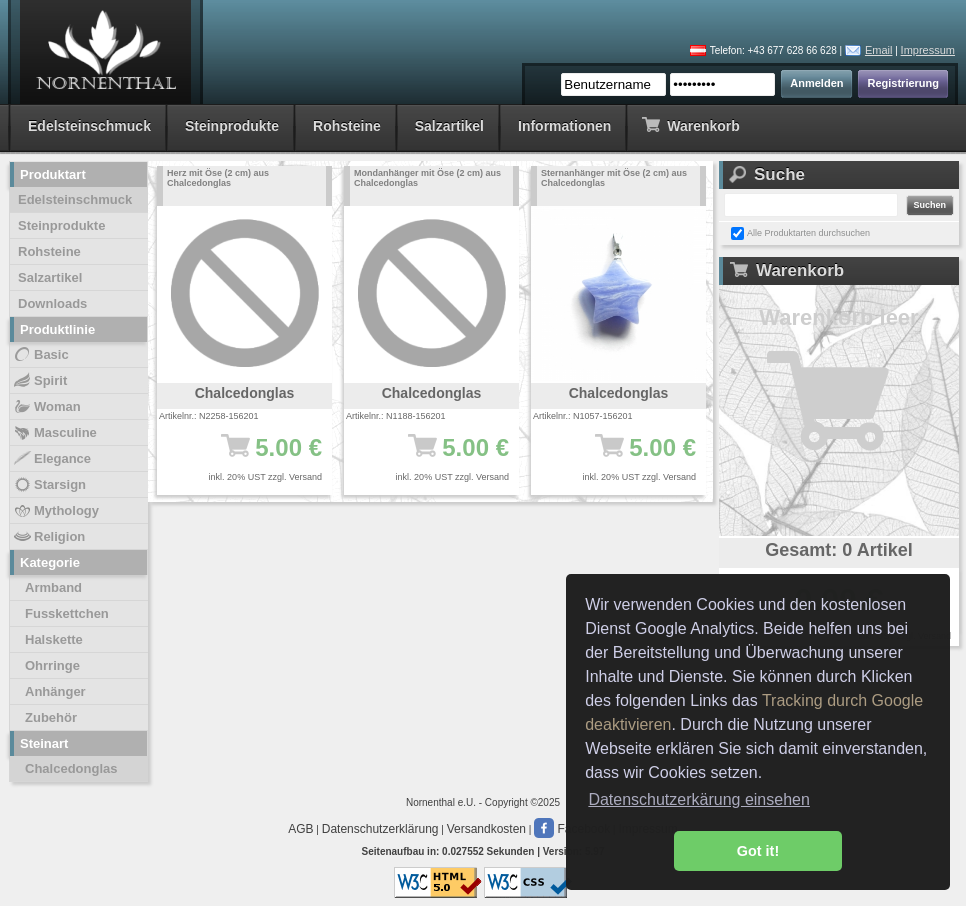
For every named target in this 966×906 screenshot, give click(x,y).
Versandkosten (486, 829)
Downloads (52, 303)
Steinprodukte (232, 126)
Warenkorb (690, 124)
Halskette (54, 639)
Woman (46, 407)
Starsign (49, 485)
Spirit (39, 381)
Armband (53, 587)
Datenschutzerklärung (380, 829)
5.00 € (254, 457)
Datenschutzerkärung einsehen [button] (698, 799)
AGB (300, 829)
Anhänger (55, 691)
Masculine (54, 433)
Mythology (55, 511)
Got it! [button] (758, 851)
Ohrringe (52, 665)
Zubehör (51, 717)
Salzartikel (449, 126)
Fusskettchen (67, 613)
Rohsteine (347, 126)
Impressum (928, 50)
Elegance (51, 459)
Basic (40, 355)
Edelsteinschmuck (89, 126)
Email (879, 50)
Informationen (564, 126)
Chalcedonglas (71, 768)
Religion (48, 537)
